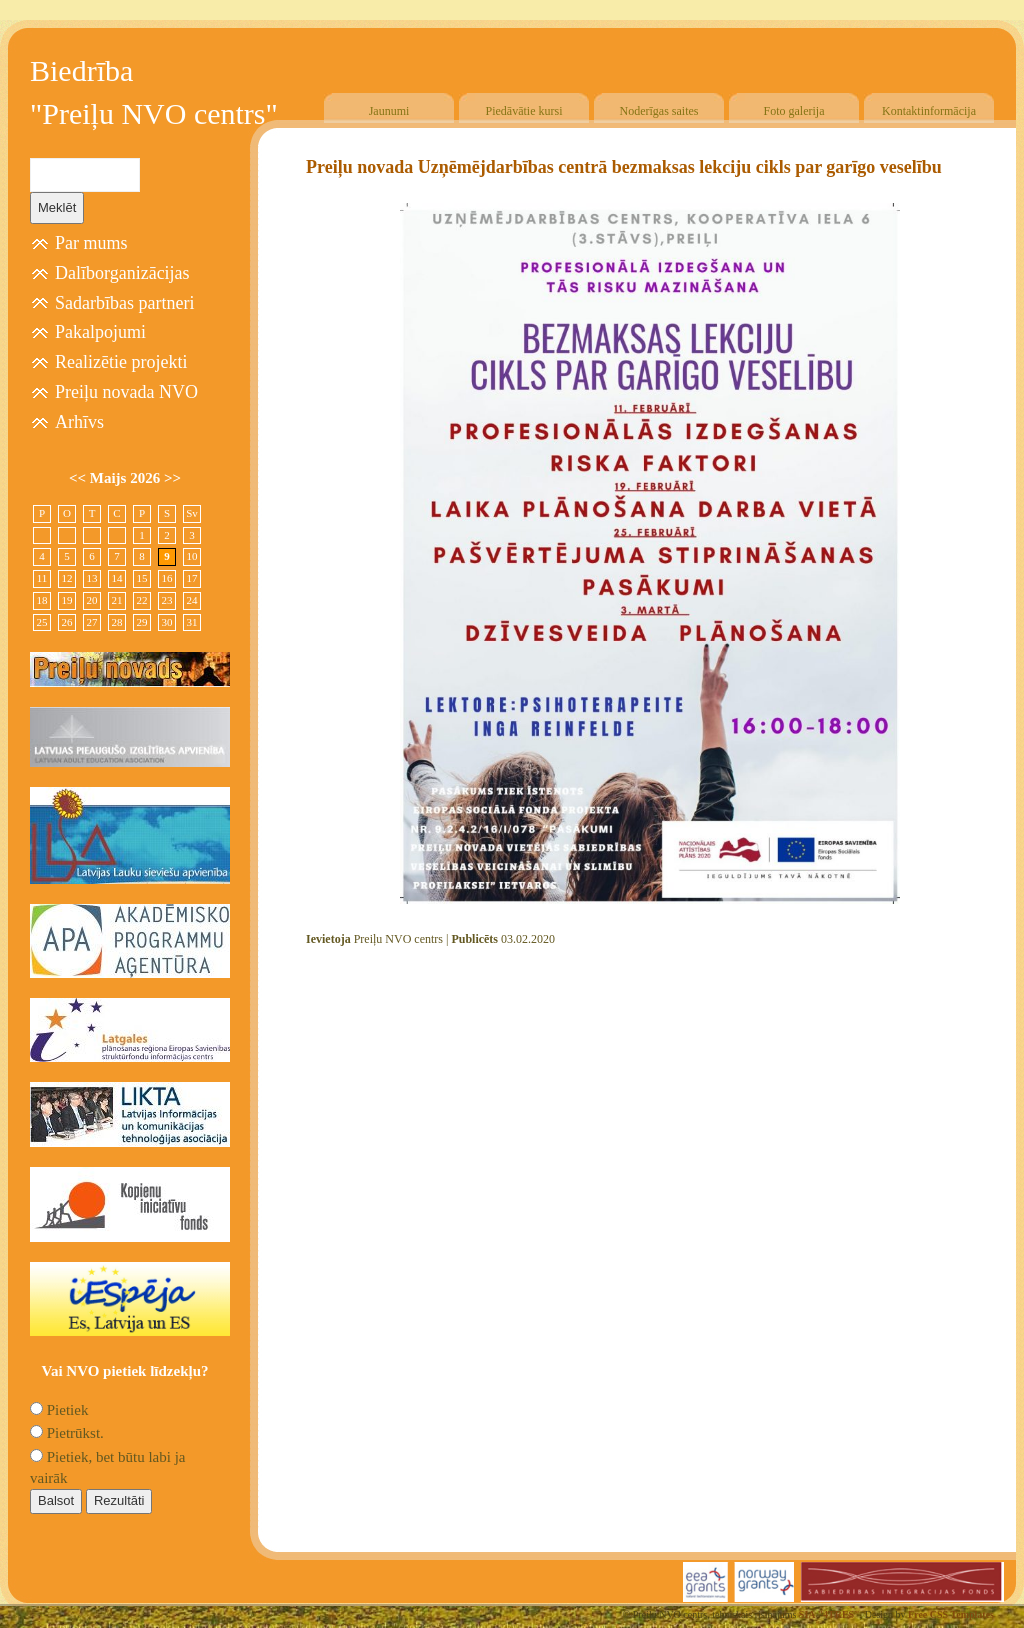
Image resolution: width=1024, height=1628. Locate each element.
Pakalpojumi (100, 332)
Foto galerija (794, 111)
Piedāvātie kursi (524, 111)
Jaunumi (389, 111)
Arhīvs (79, 422)
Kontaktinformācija (929, 111)
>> (172, 478)
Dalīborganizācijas (122, 273)
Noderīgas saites (659, 111)
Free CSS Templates (951, 1614)
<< (79, 478)
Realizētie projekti (121, 362)
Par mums (91, 243)
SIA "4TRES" (829, 1614)
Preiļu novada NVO (126, 392)
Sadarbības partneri (124, 303)
